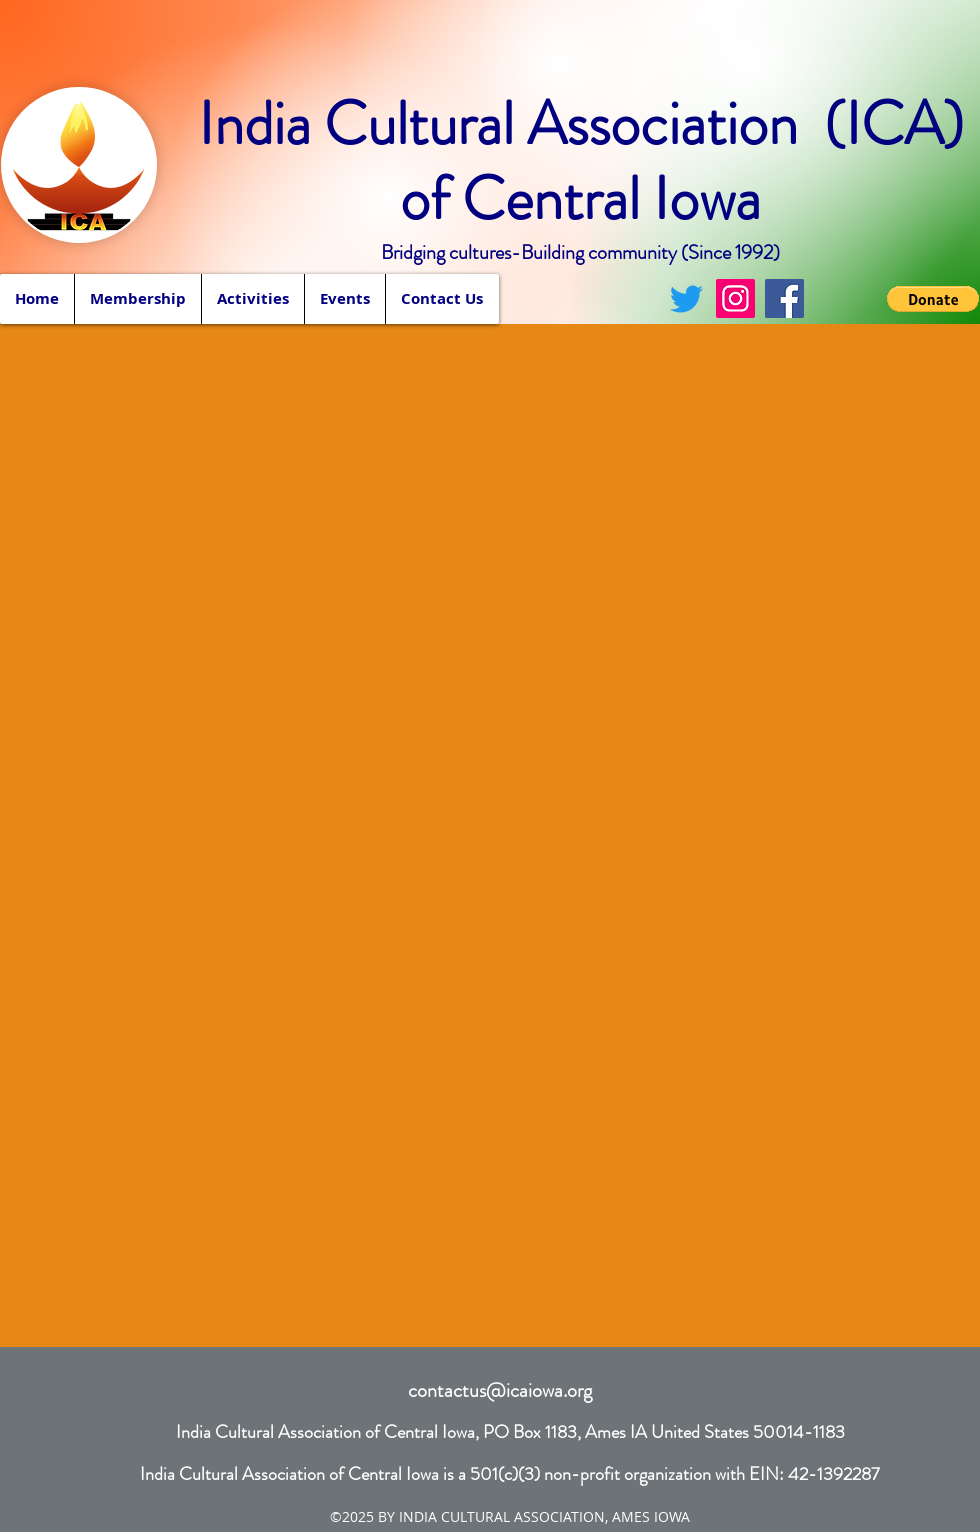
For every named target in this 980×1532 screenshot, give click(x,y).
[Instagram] (735, 298)
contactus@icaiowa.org (500, 1390)
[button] (252, 299)
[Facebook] (784, 298)
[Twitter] (686, 298)
